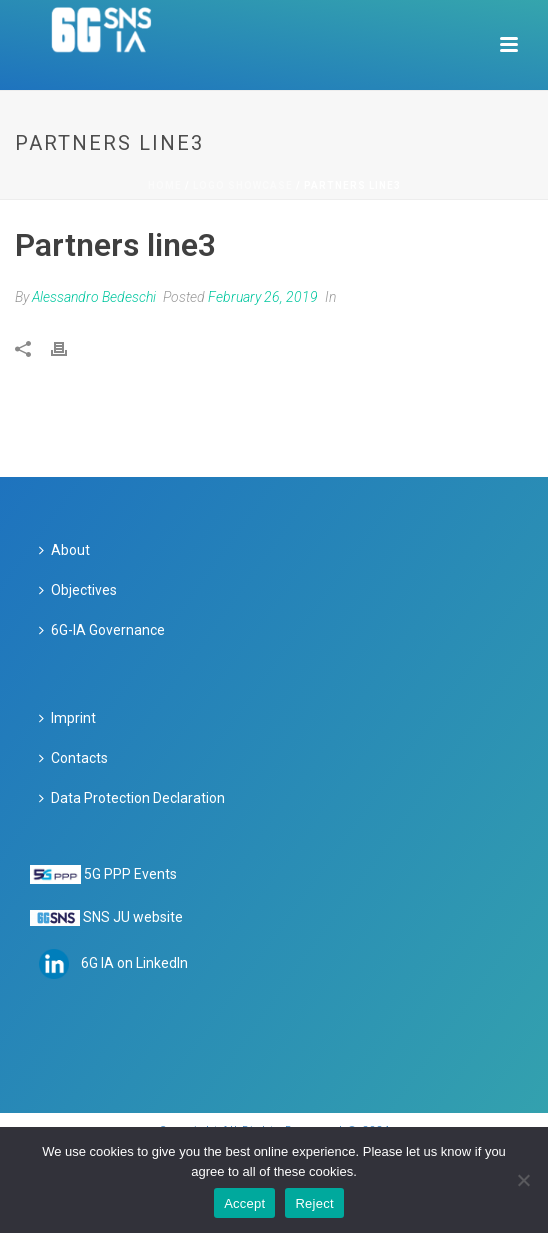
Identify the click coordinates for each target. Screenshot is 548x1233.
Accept (244, 1203)
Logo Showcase (243, 185)
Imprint (67, 718)
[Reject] (523, 1180)
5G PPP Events (130, 874)
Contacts (73, 758)
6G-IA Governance (102, 630)
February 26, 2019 (263, 297)
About (64, 550)
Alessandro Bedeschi (94, 297)
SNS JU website (133, 917)
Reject (314, 1203)
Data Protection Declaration (132, 798)
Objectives (78, 590)
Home (165, 185)
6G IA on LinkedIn (134, 963)
